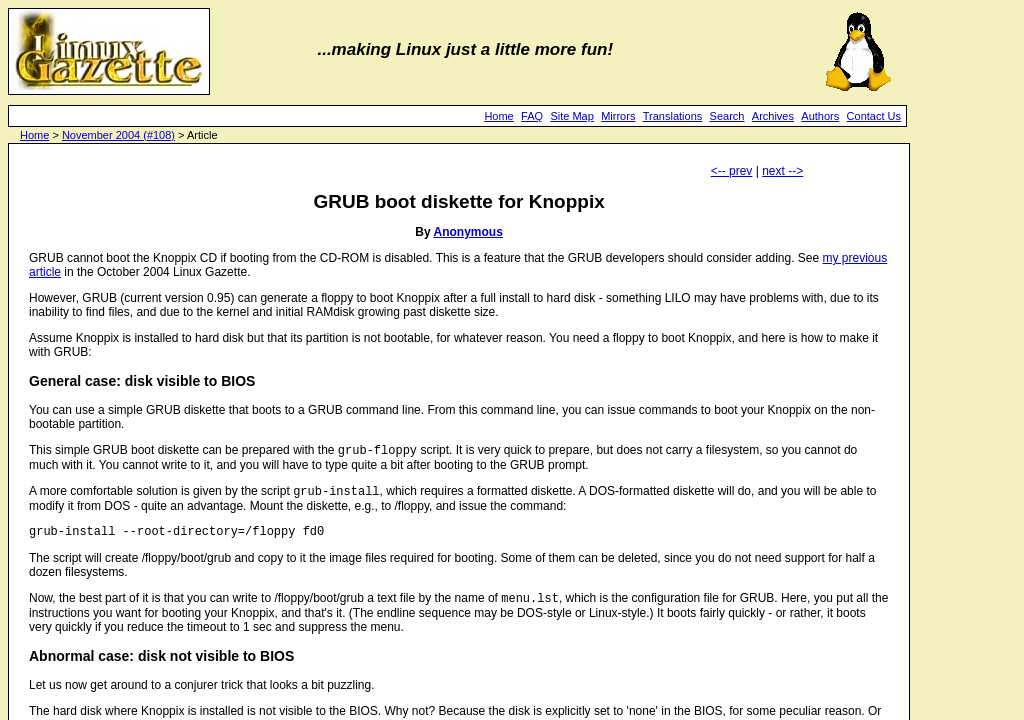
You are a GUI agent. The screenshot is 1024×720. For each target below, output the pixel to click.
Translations (673, 116)
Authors (820, 116)
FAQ (532, 116)
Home (498, 116)
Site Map (571, 116)
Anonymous (468, 232)
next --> (782, 171)
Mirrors (618, 116)
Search (727, 116)
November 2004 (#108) (118, 135)
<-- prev (732, 171)
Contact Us (874, 116)
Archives (773, 116)
